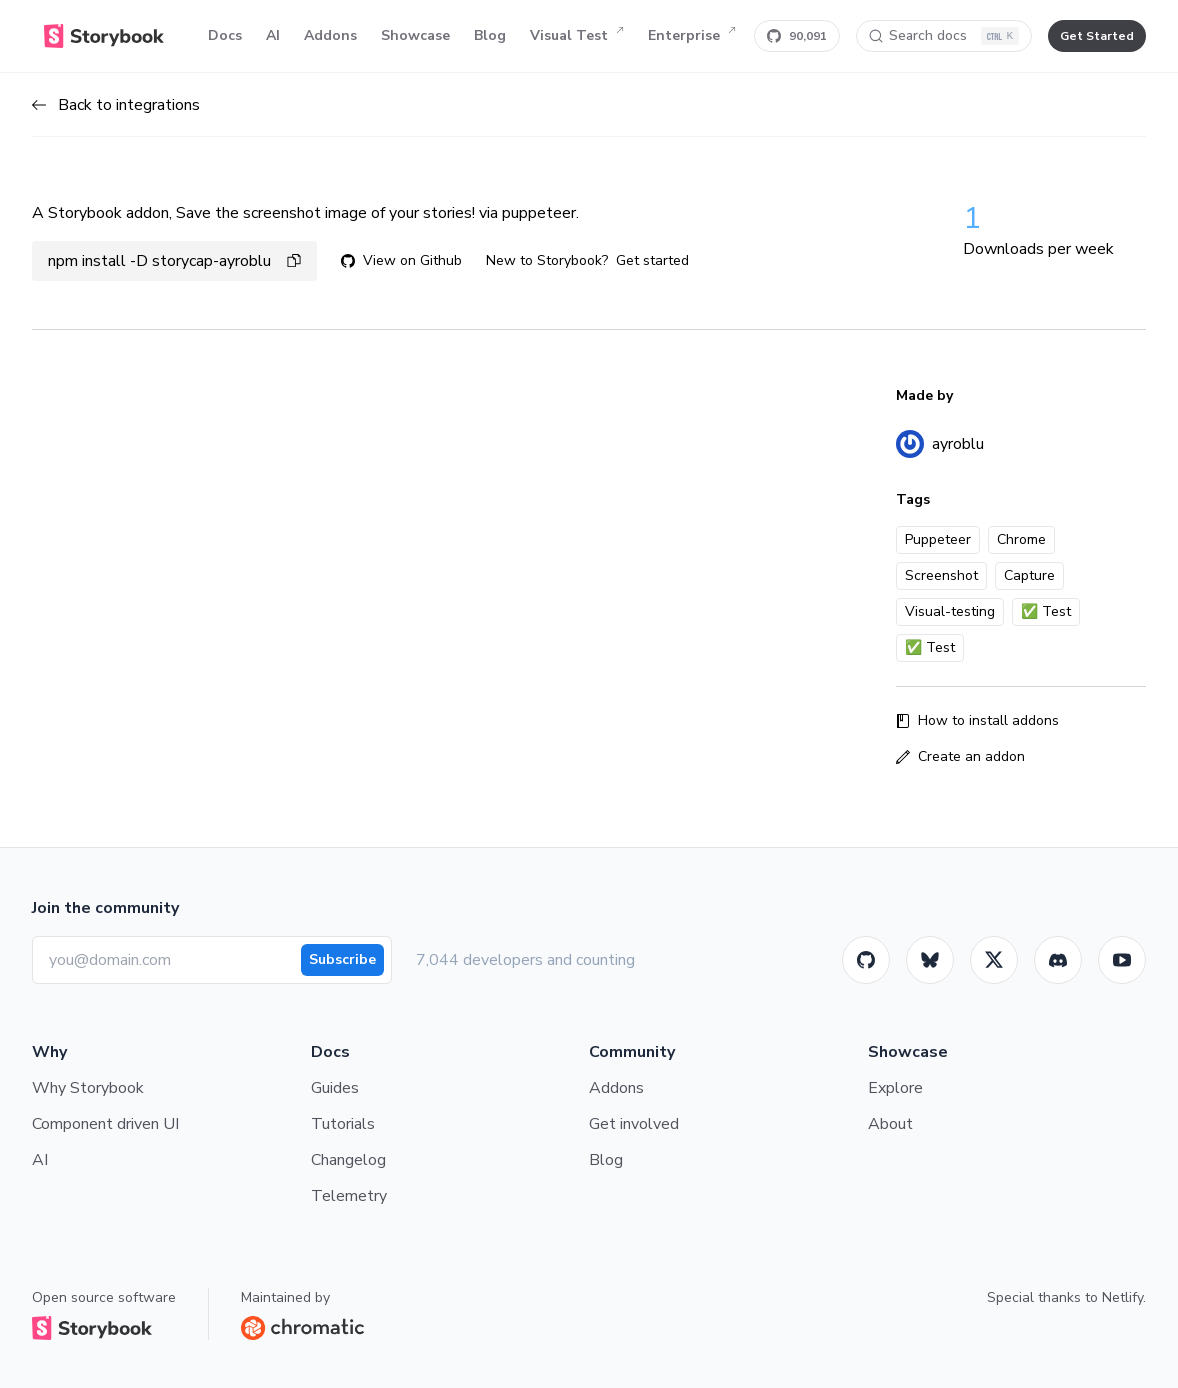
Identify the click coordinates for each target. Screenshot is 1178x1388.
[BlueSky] (930, 960)
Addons (330, 35)
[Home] (104, 36)
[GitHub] (866, 960)
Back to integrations (116, 105)
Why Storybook (88, 1088)
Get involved (634, 1124)
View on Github (401, 260)
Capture (1029, 575)
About (890, 1124)
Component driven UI (105, 1124)
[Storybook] (1058, 960)
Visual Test (577, 36)
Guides (335, 1088)
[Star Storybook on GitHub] (797, 36)
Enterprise (692, 36)
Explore (895, 1088)
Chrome (1021, 539)
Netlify (1122, 1297)
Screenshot (941, 575)
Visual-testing (950, 611)
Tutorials (343, 1124)
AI (273, 35)
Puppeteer (938, 539)
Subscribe (342, 959)
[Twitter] (994, 960)
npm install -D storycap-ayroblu (174, 261)
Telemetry (349, 1196)
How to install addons (977, 720)
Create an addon (960, 756)
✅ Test (1046, 611)
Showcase (415, 35)
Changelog (348, 1160)
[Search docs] (944, 36)
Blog (490, 35)
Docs (225, 35)
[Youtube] (1122, 960)
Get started (652, 260)
